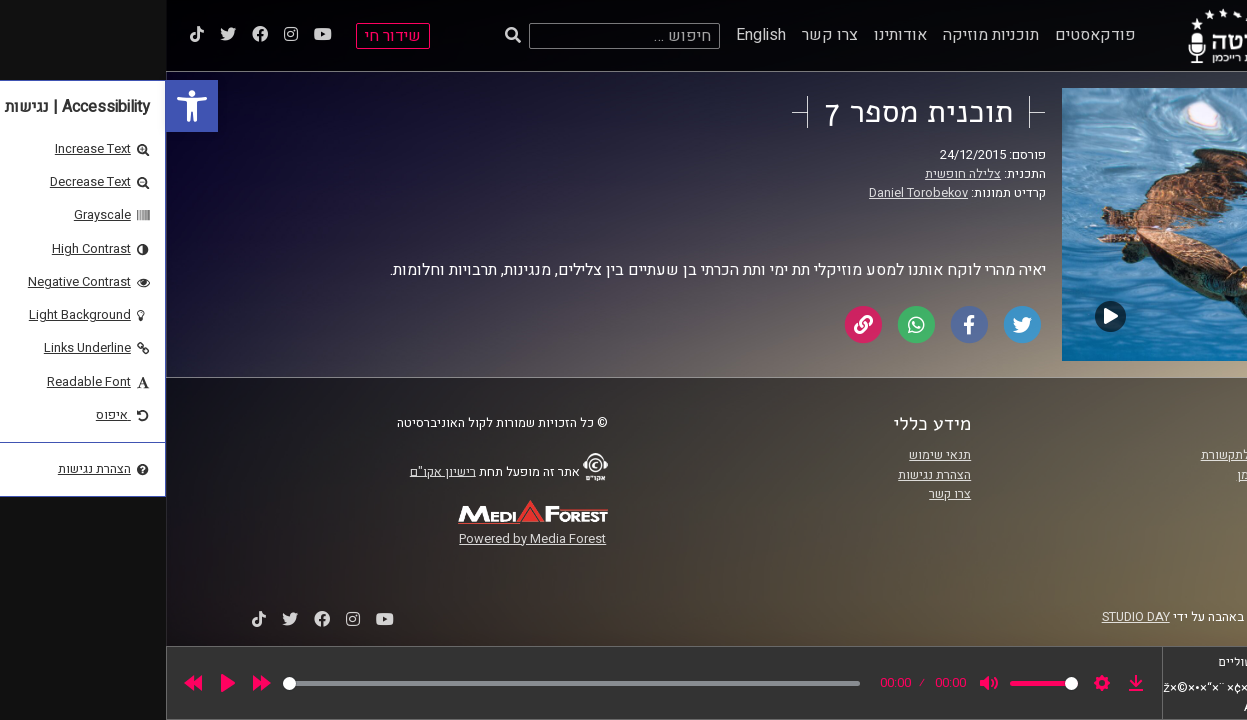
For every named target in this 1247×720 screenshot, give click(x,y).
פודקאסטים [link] (929, 35)
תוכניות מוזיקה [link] (825, 35)
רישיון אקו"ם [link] (277, 471)
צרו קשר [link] (664, 35)
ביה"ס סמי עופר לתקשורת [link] (1102, 455)
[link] (26, 106)
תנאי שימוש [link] (774, 455)
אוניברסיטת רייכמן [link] (1120, 475)
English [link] (595, 35)
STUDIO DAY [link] (970, 617)
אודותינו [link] (734, 35)
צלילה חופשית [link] (797, 174)
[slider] (405, 683)
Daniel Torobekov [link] (752, 193)
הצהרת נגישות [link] (768, 475)
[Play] (62, 683)
